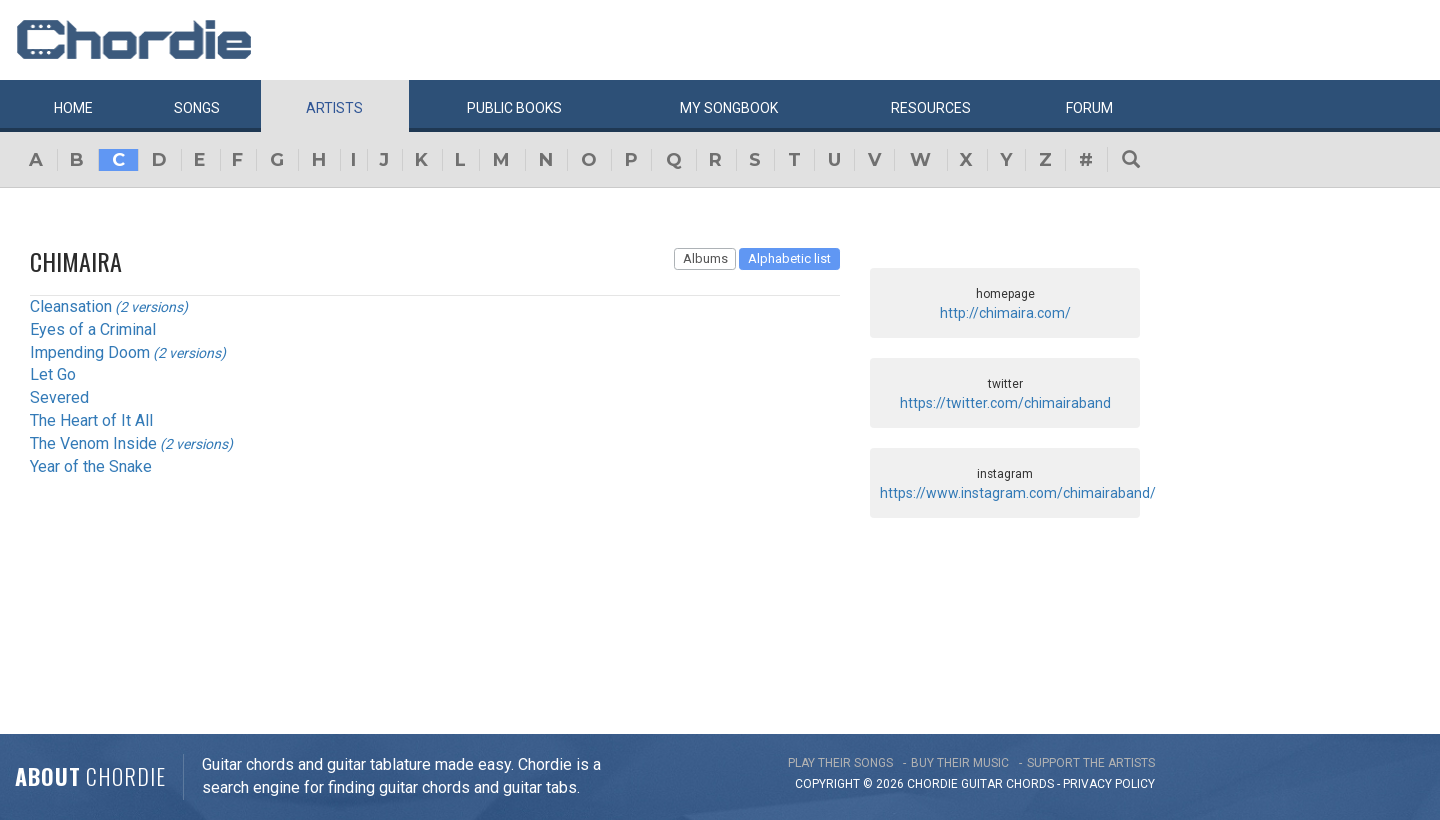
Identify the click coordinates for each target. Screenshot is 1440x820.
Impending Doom (90, 352)
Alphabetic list (789, 258)
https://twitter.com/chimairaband (1005, 403)
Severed (59, 397)
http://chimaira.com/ (1005, 313)
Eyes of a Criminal (93, 329)
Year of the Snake (91, 466)
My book (729, 108)
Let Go (53, 374)
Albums (705, 258)
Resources (931, 108)
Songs (197, 108)
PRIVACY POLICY (1109, 784)
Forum (1089, 108)
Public (514, 108)
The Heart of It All (91, 420)
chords (1030, 784)
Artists (334, 108)
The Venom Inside (93, 443)
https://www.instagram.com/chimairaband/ (1018, 493)
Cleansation (71, 306)
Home (73, 108)
